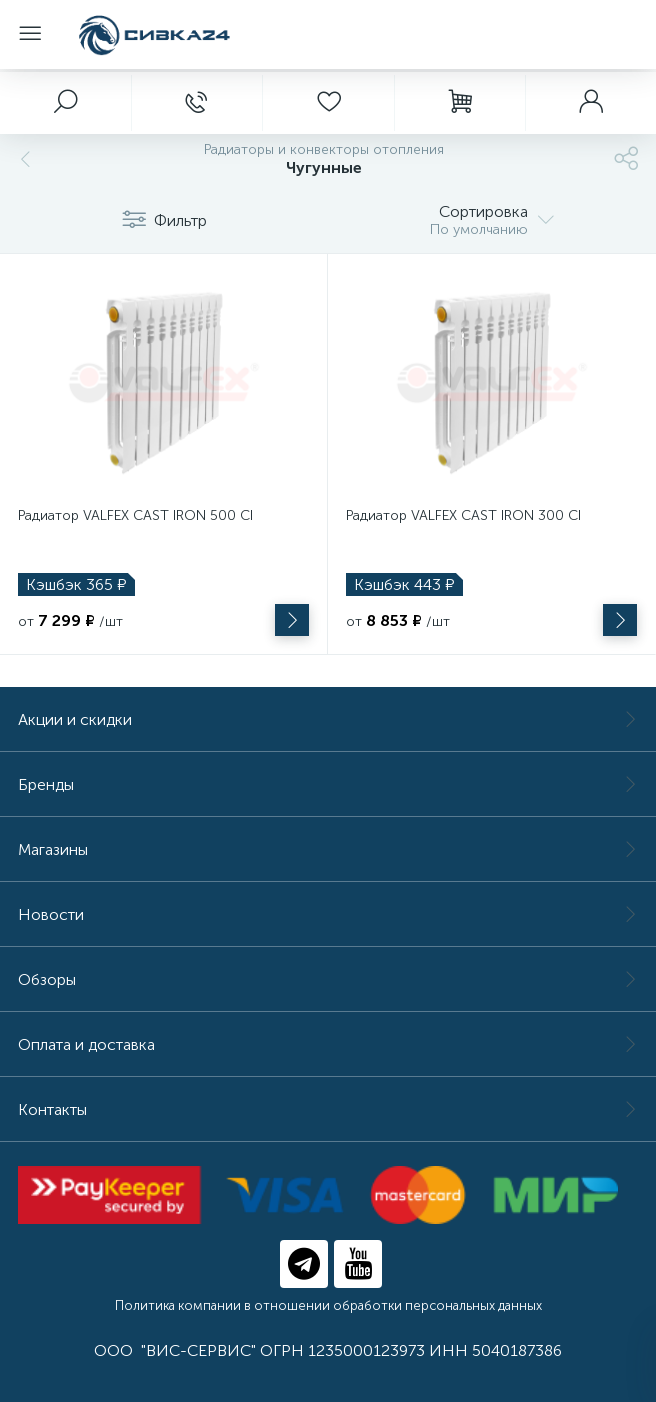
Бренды (328, 784)
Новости (328, 914)
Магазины (328, 849)
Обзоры (328, 979)
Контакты (328, 1109)
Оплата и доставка (328, 1044)
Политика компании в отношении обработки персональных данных (328, 1305)
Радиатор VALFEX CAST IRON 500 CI (135, 515)
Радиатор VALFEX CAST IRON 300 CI (463, 515)
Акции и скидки (328, 719)
